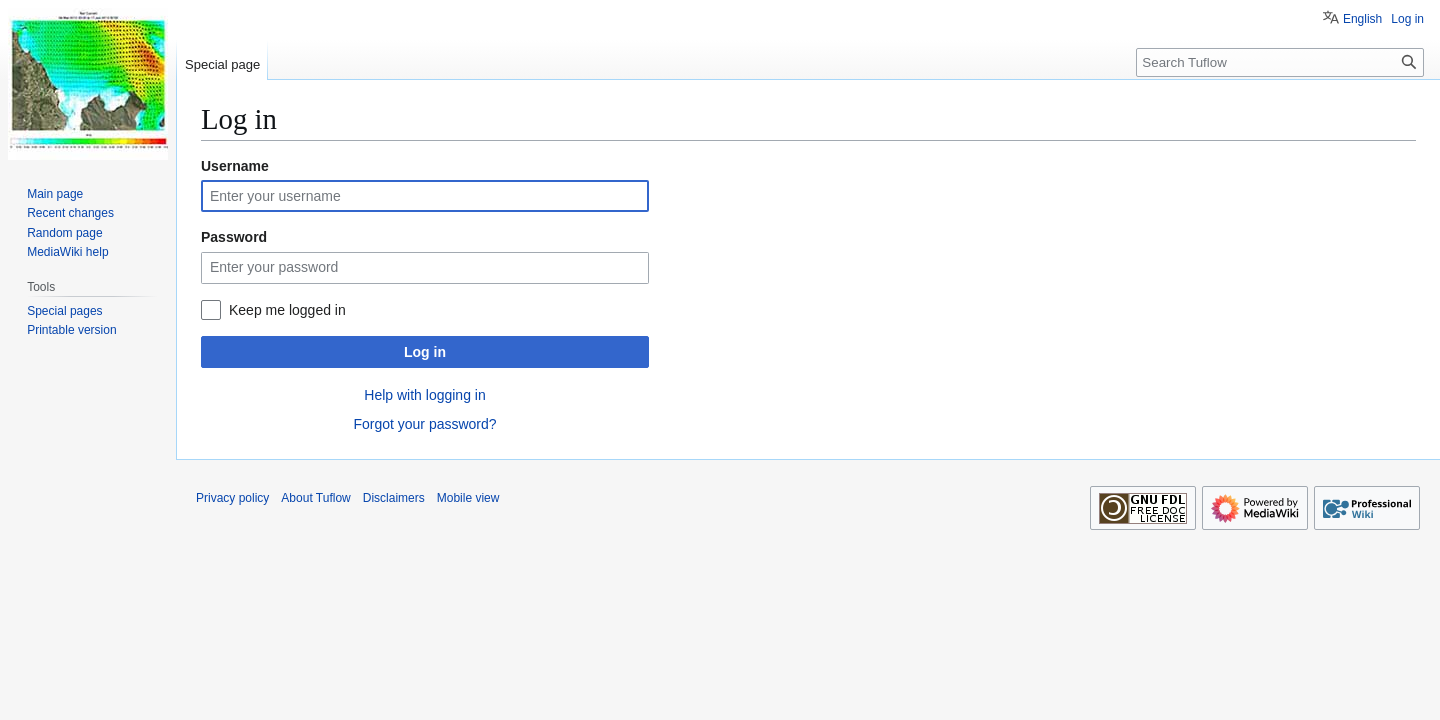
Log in (425, 352)
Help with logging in (424, 395)
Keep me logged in (287, 310)
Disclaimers (394, 498)
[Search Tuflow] (1280, 62)
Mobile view (468, 498)
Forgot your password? (424, 424)
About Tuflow (315, 498)
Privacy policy (232, 498)
